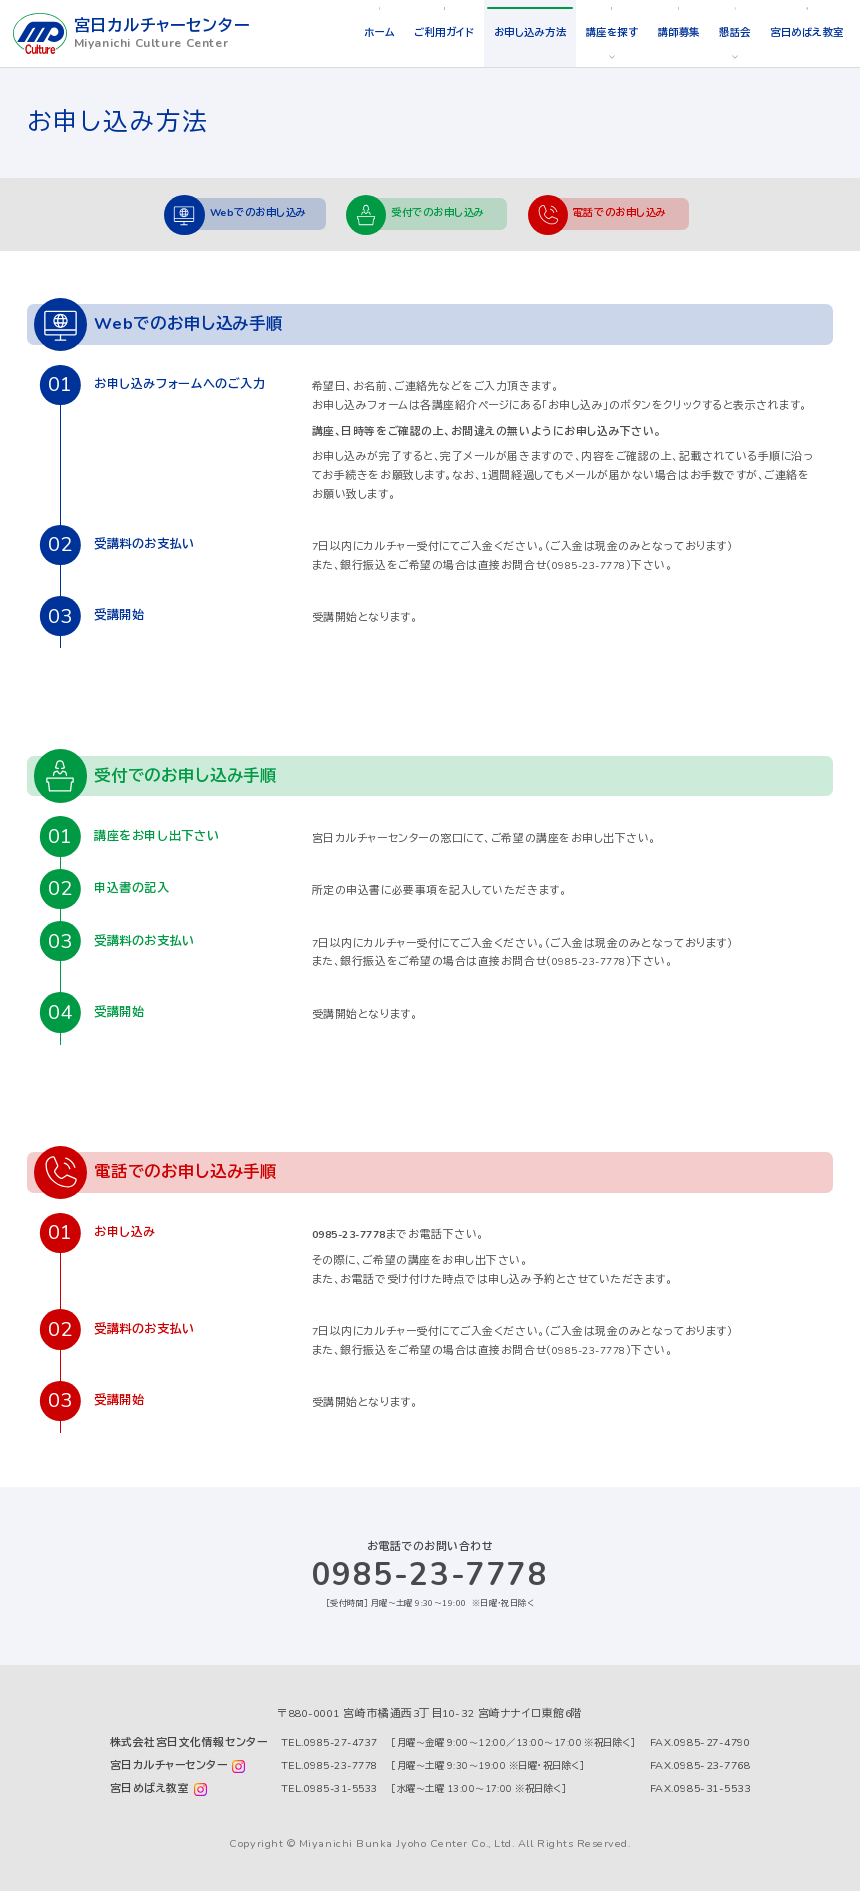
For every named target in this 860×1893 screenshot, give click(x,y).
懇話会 (726, 32)
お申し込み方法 (506, 32)
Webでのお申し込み (254, 214)
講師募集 (665, 32)
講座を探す (594, 32)
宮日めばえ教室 (803, 32)
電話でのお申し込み (629, 214)
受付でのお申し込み (441, 214)
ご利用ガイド (414, 32)
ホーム (345, 32)
